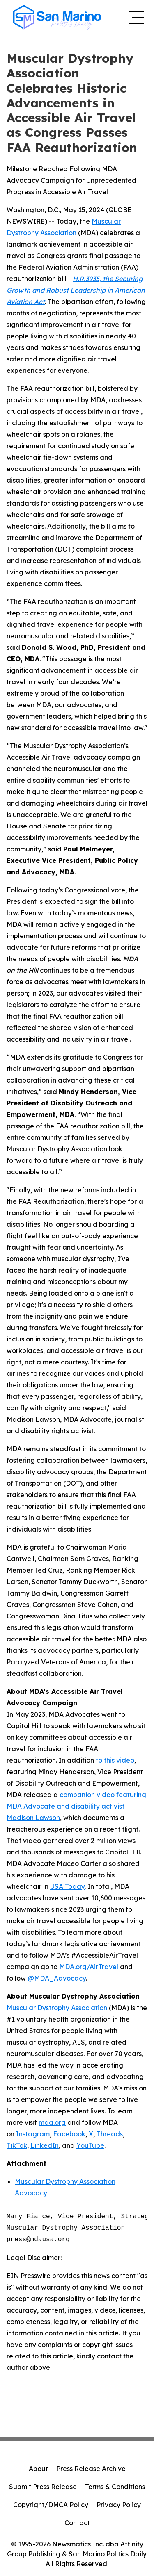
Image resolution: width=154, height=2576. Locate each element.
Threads (110, 2134)
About (38, 2469)
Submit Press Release (43, 2487)
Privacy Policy (119, 2505)
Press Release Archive (91, 2469)
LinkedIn (44, 2145)
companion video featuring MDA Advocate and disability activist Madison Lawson (76, 1806)
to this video (115, 1760)
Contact (77, 2523)
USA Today (67, 1886)
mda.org (52, 2122)
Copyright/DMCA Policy (50, 2505)
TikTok (17, 2145)
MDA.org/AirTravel (88, 1967)
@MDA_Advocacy (57, 1978)
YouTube (90, 2145)
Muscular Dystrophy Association (57, 2008)
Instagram (33, 2134)
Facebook (69, 2134)
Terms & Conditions (115, 2487)
